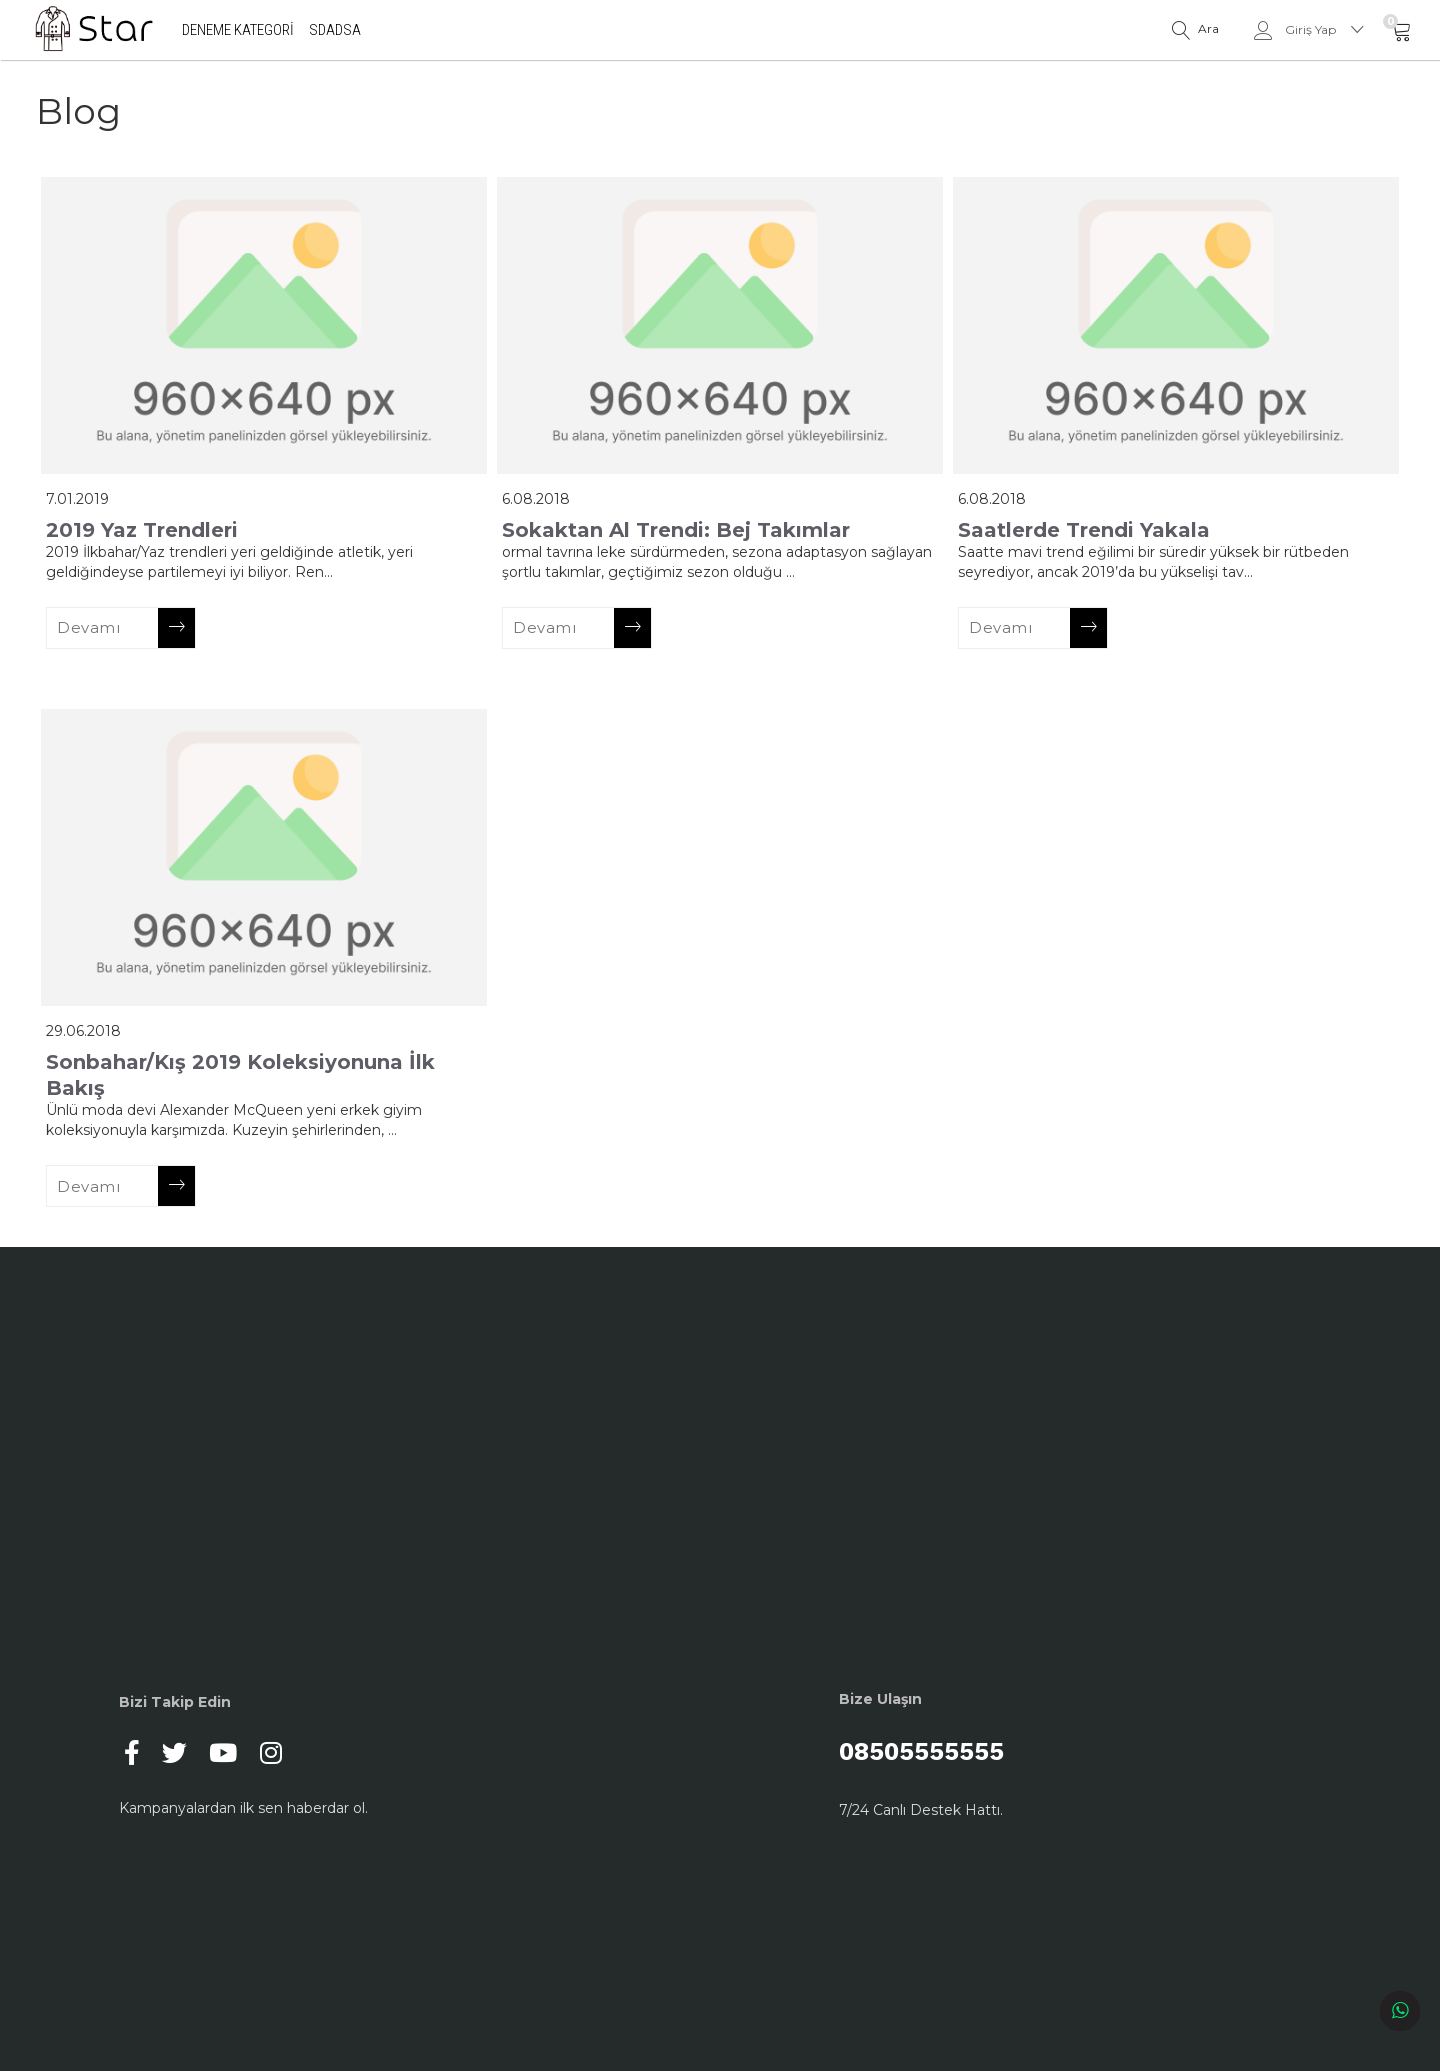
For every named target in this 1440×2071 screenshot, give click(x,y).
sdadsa (336, 30)
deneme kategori (239, 30)
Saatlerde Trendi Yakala (1084, 530)
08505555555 (974, 1752)
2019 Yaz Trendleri (142, 530)
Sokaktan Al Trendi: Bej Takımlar (676, 530)
